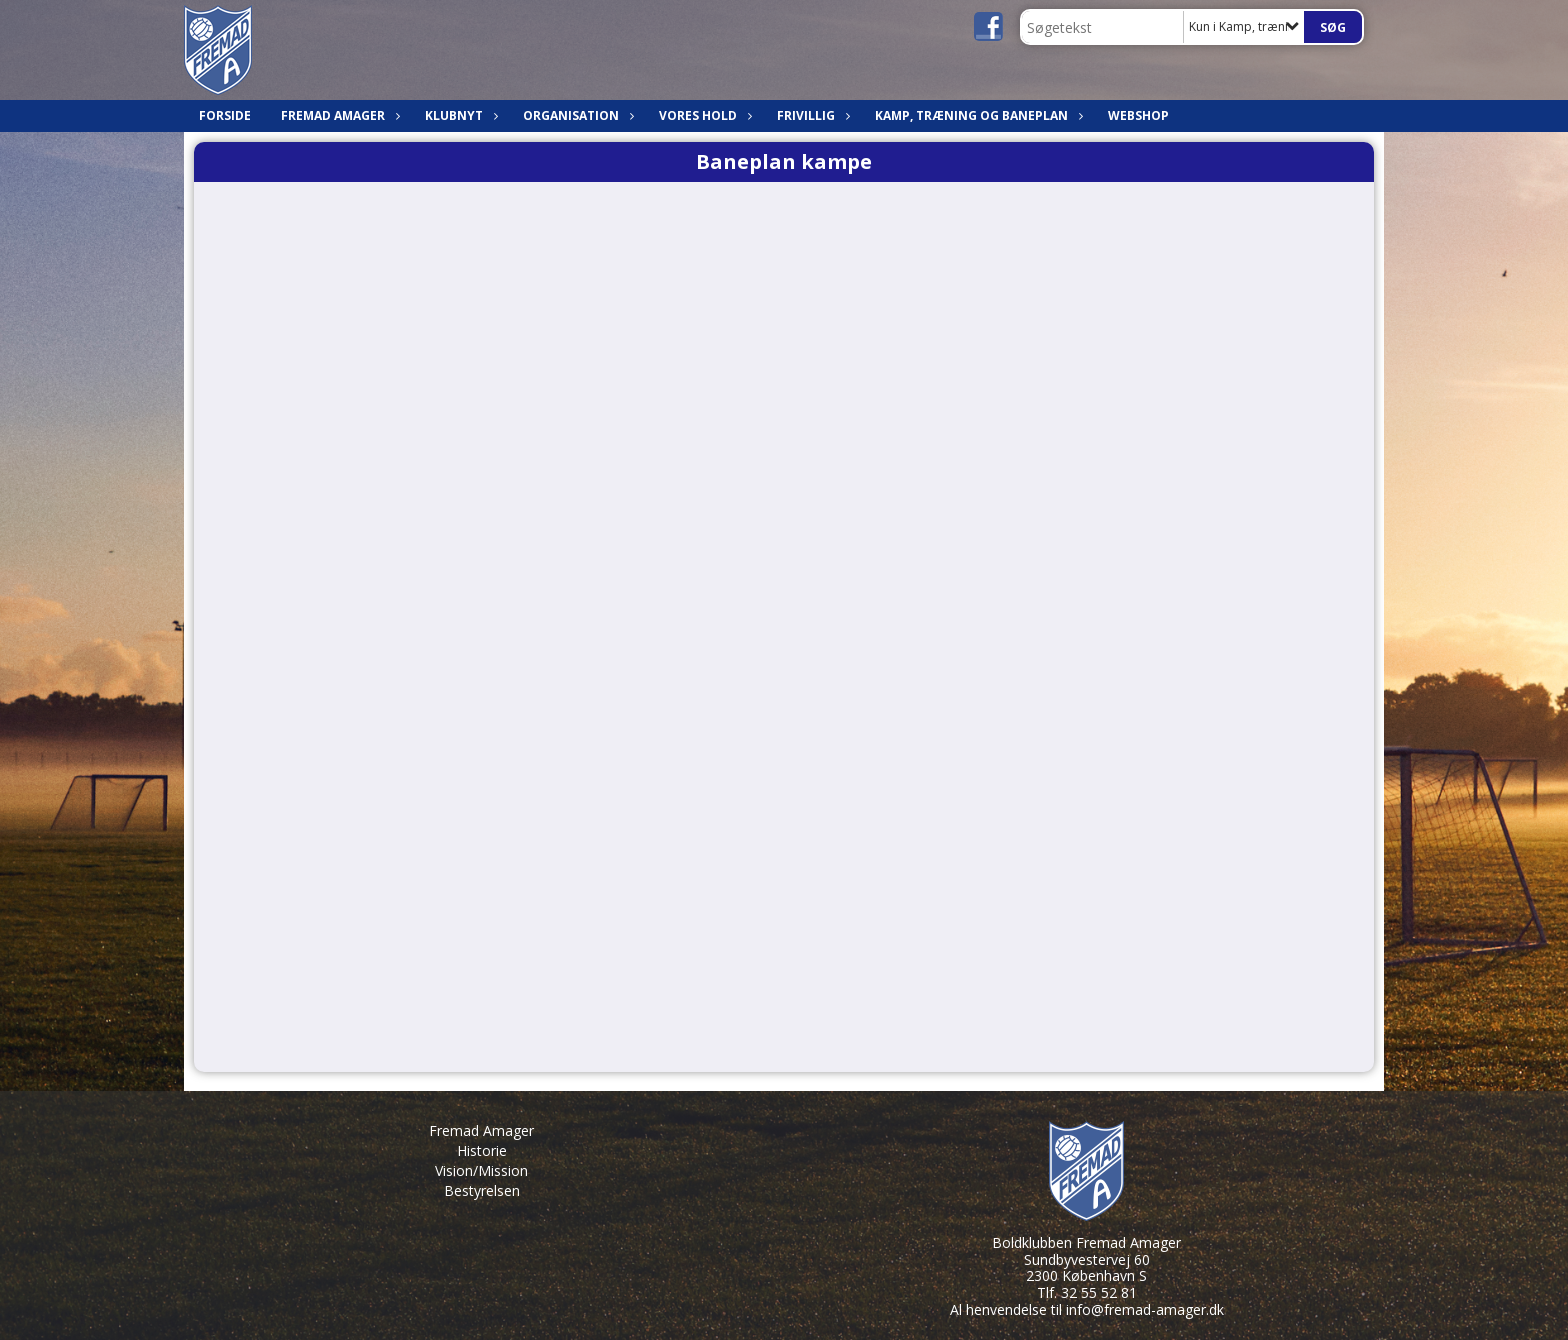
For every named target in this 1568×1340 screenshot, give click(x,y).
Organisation (576, 115)
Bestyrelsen (482, 1190)
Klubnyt (459, 115)
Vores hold (703, 115)
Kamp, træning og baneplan (976, 115)
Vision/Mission (481, 1170)
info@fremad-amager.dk (1145, 1309)
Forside (225, 115)
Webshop (1138, 115)
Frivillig (811, 115)
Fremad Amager (338, 115)
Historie (482, 1150)
